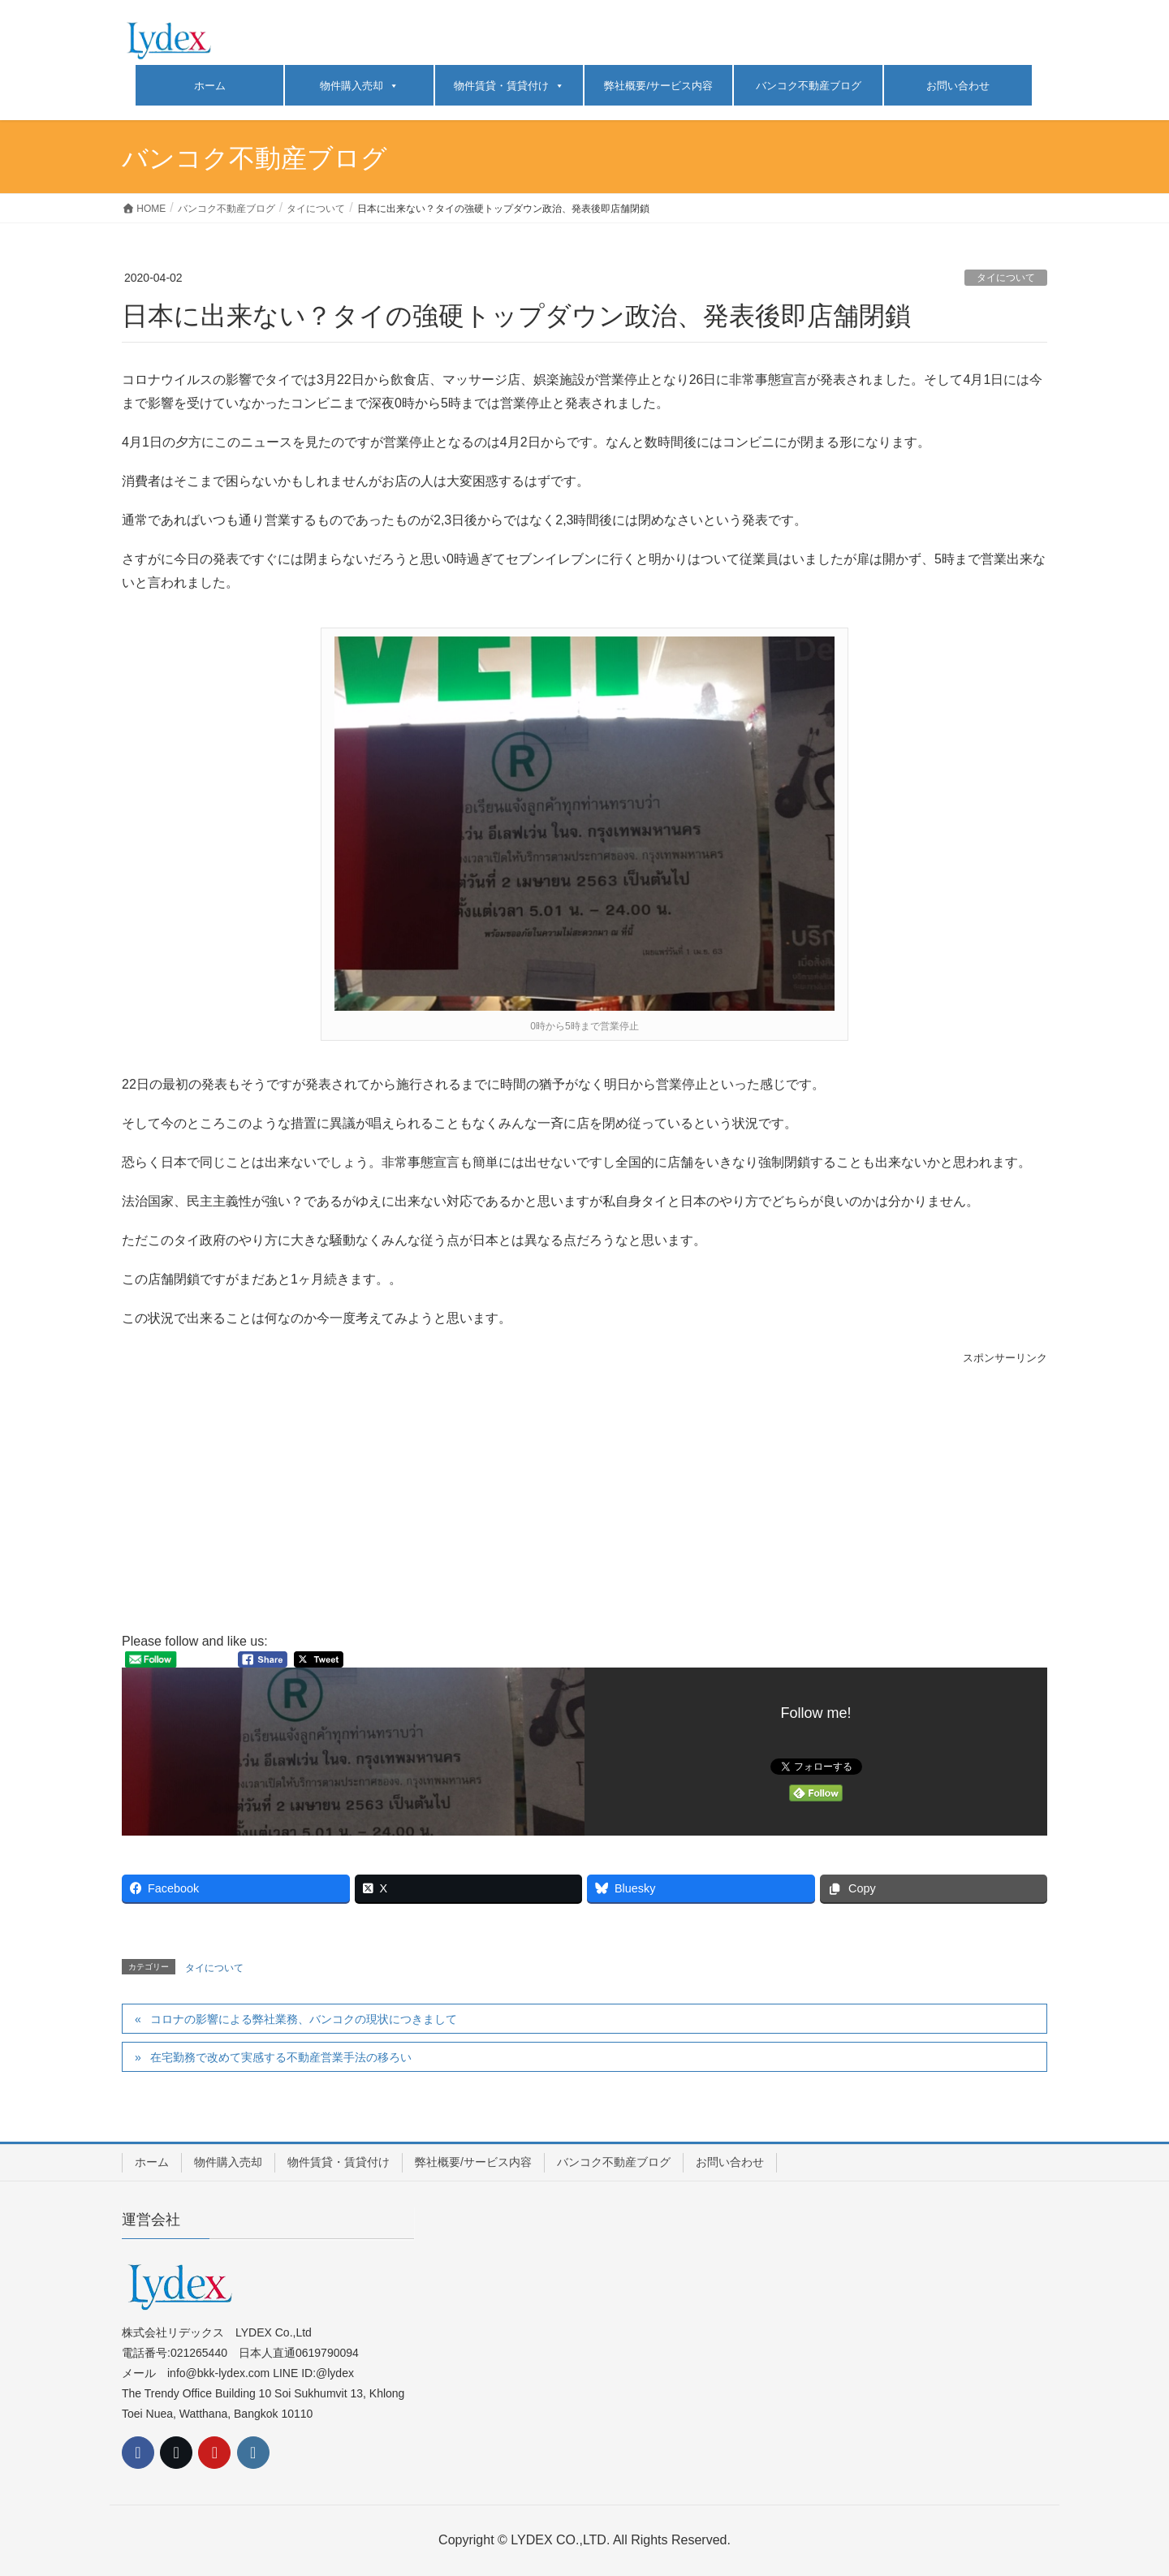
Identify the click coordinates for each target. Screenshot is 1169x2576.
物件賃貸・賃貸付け (509, 86)
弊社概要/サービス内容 (658, 86)
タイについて (1006, 277)
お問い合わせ (958, 86)
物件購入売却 (359, 86)
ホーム (210, 86)
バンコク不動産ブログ (808, 86)
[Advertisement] (584, 1499)
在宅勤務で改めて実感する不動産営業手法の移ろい (281, 2057)
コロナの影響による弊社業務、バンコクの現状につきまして (303, 2019)
